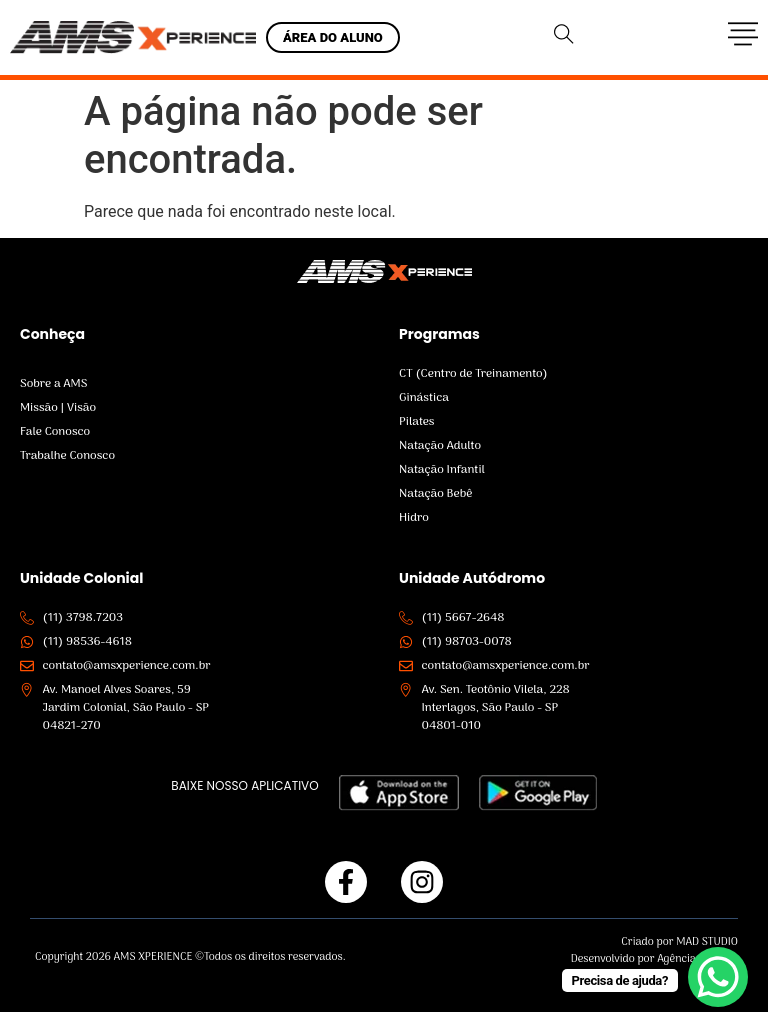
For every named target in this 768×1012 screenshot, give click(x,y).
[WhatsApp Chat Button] (718, 977)
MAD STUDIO (707, 942)
